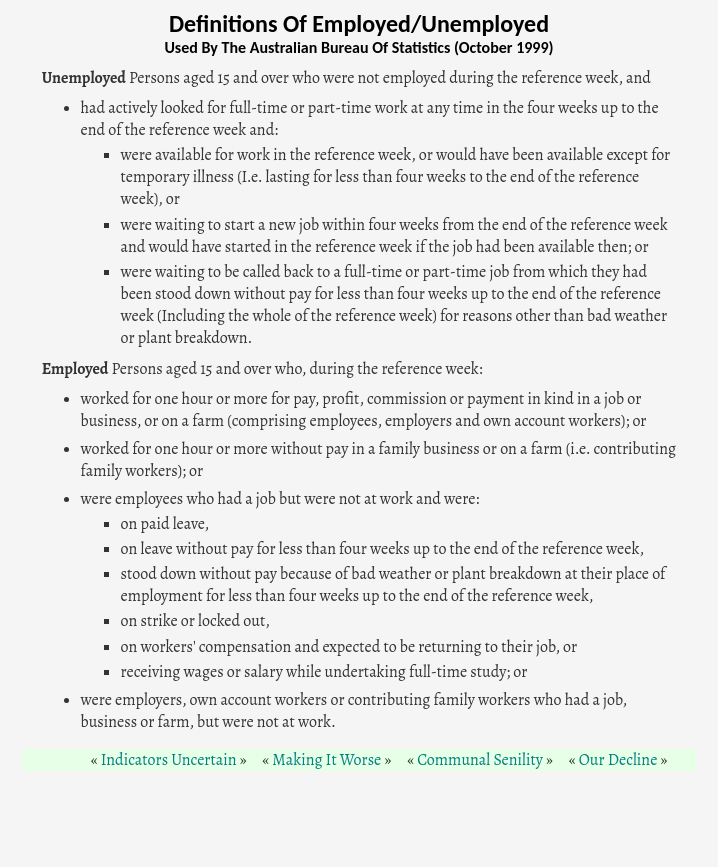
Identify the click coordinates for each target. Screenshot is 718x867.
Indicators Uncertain (169, 760)
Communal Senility (480, 760)
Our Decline (618, 760)
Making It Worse (326, 760)
